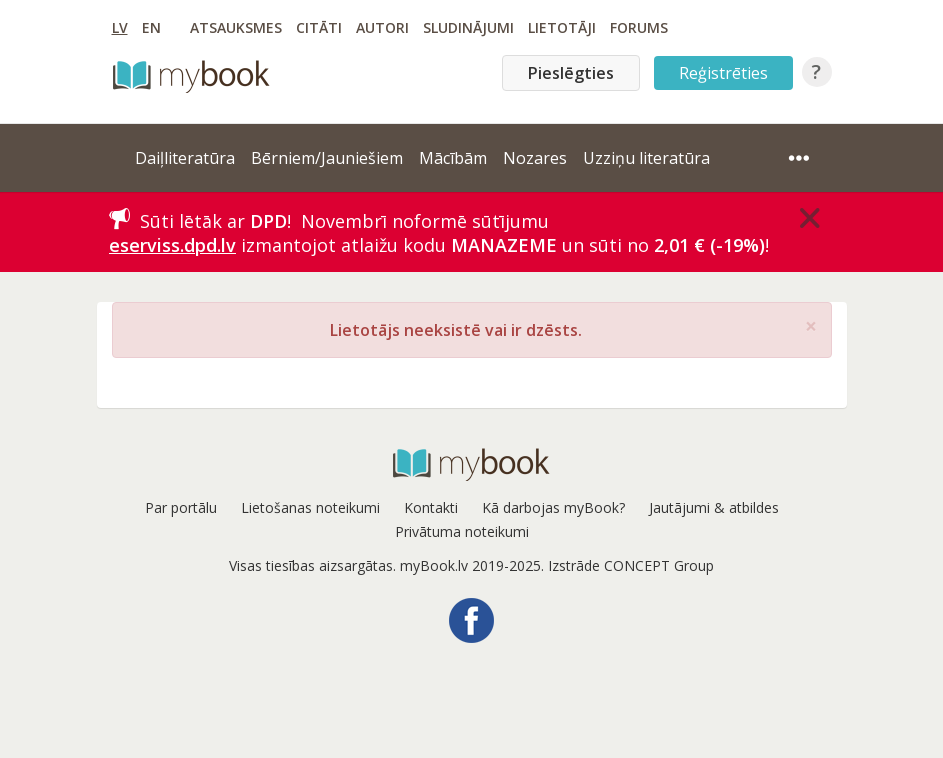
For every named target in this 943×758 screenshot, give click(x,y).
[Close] (810, 218)
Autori (382, 27)
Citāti (319, 27)
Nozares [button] (535, 158)
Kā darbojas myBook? (553, 507)
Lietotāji (562, 27)
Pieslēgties (571, 73)
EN (151, 27)
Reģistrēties (723, 73)
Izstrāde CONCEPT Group (631, 565)
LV (120, 27)
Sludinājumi (468, 27)
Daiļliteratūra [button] (185, 158)
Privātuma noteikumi (462, 531)
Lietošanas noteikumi (310, 507)
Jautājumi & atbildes (714, 507)
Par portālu (181, 507)
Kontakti (431, 507)
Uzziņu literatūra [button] (646, 158)
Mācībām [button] (453, 158)
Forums (639, 27)
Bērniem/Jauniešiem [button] (327, 158)
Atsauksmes (236, 27)
